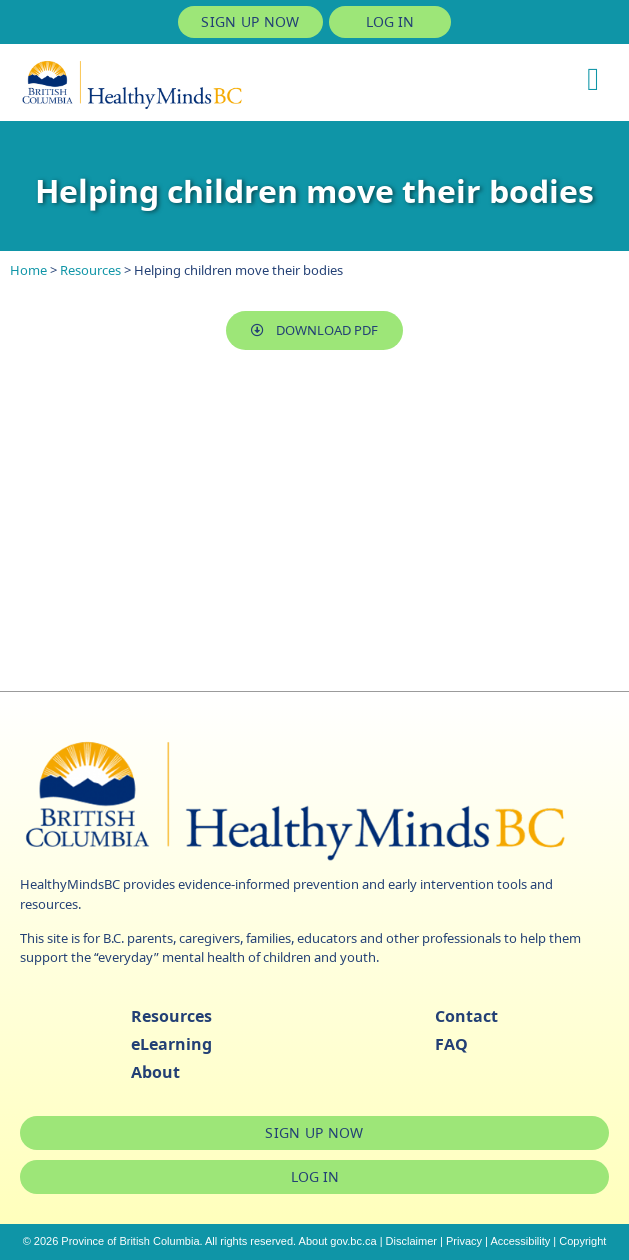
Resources (90, 270)
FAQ (451, 1044)
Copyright (582, 1241)
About (155, 1072)
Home (28, 270)
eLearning (171, 1044)
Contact (466, 1016)
